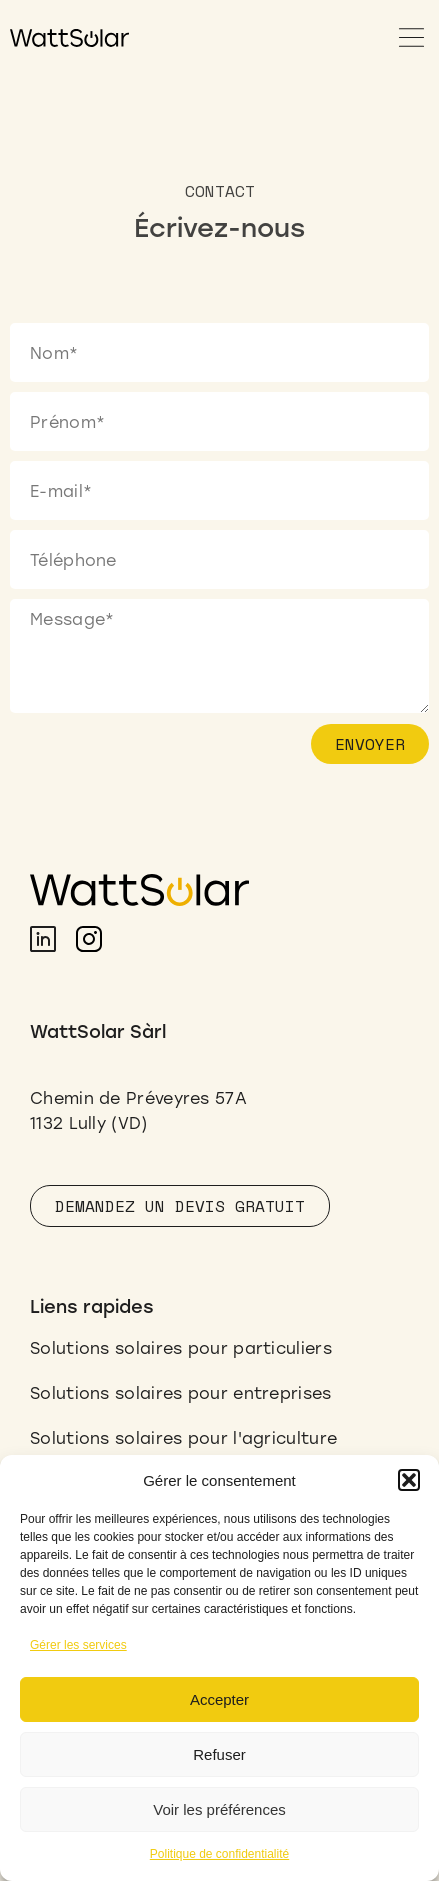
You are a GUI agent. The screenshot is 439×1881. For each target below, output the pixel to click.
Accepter (219, 1699)
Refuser (219, 1754)
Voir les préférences (219, 1809)
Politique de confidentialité (219, 1854)
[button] (409, 1480)
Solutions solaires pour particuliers (181, 1347)
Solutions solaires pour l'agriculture (183, 1437)
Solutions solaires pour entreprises (181, 1392)
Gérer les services (78, 1645)
